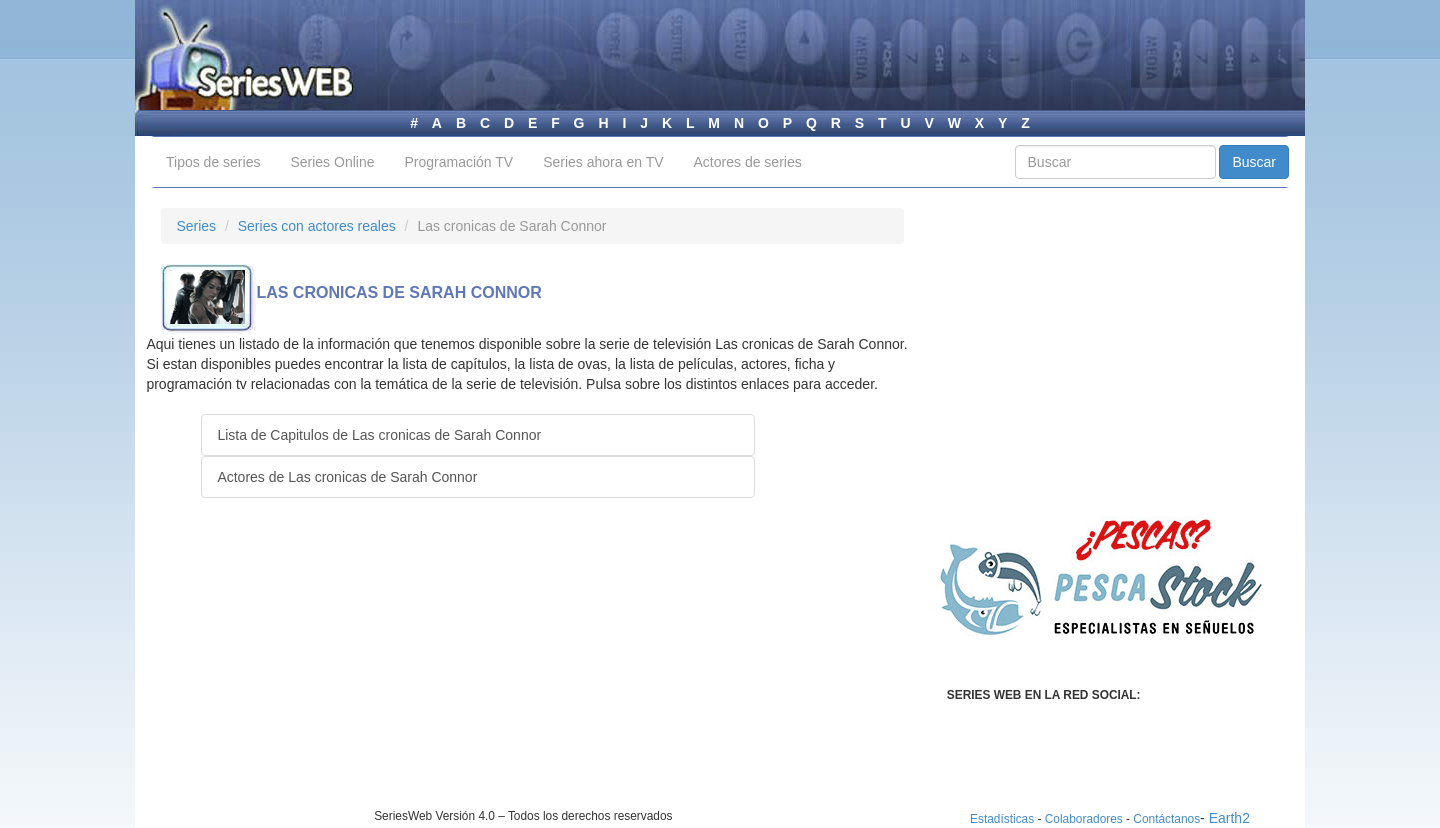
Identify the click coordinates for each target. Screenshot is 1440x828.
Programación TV (458, 162)
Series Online (332, 162)
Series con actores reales (317, 226)
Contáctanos (1166, 819)
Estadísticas (1002, 819)
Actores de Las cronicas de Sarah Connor (347, 477)
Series (196, 226)
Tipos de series (213, 162)
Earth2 (1229, 818)
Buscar (1254, 162)
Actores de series (748, 162)
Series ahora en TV (603, 162)
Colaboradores (1084, 819)
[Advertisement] (329, 668)
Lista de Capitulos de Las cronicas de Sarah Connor (379, 435)
